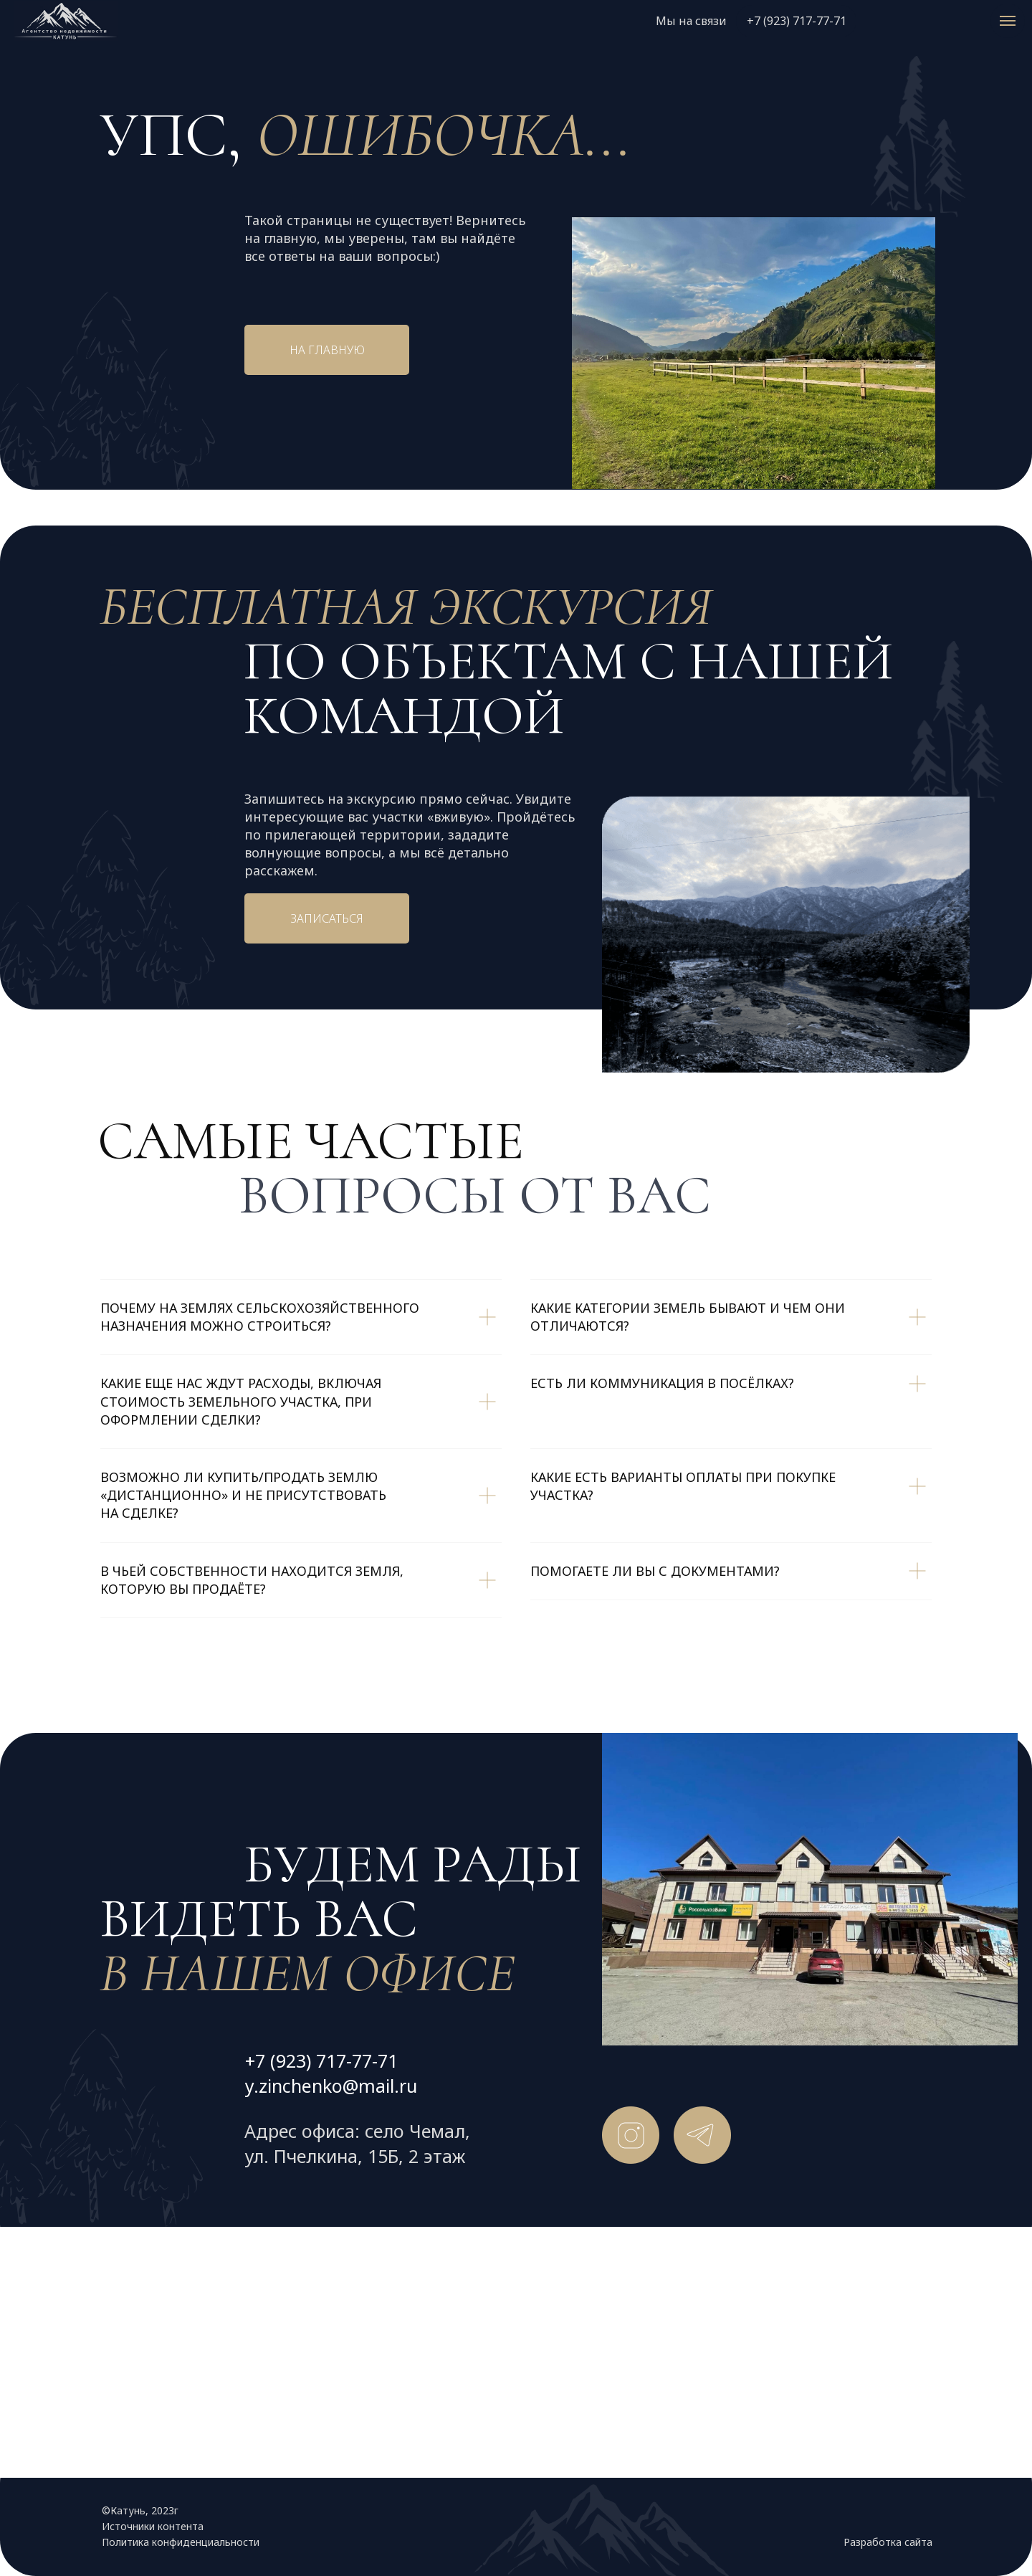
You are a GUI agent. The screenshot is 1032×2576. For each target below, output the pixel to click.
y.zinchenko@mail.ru (331, 2085)
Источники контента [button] (153, 2526)
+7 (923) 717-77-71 (796, 21)
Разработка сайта (888, 2542)
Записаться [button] (326, 918)
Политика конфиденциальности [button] (180, 2542)
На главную (327, 350)
